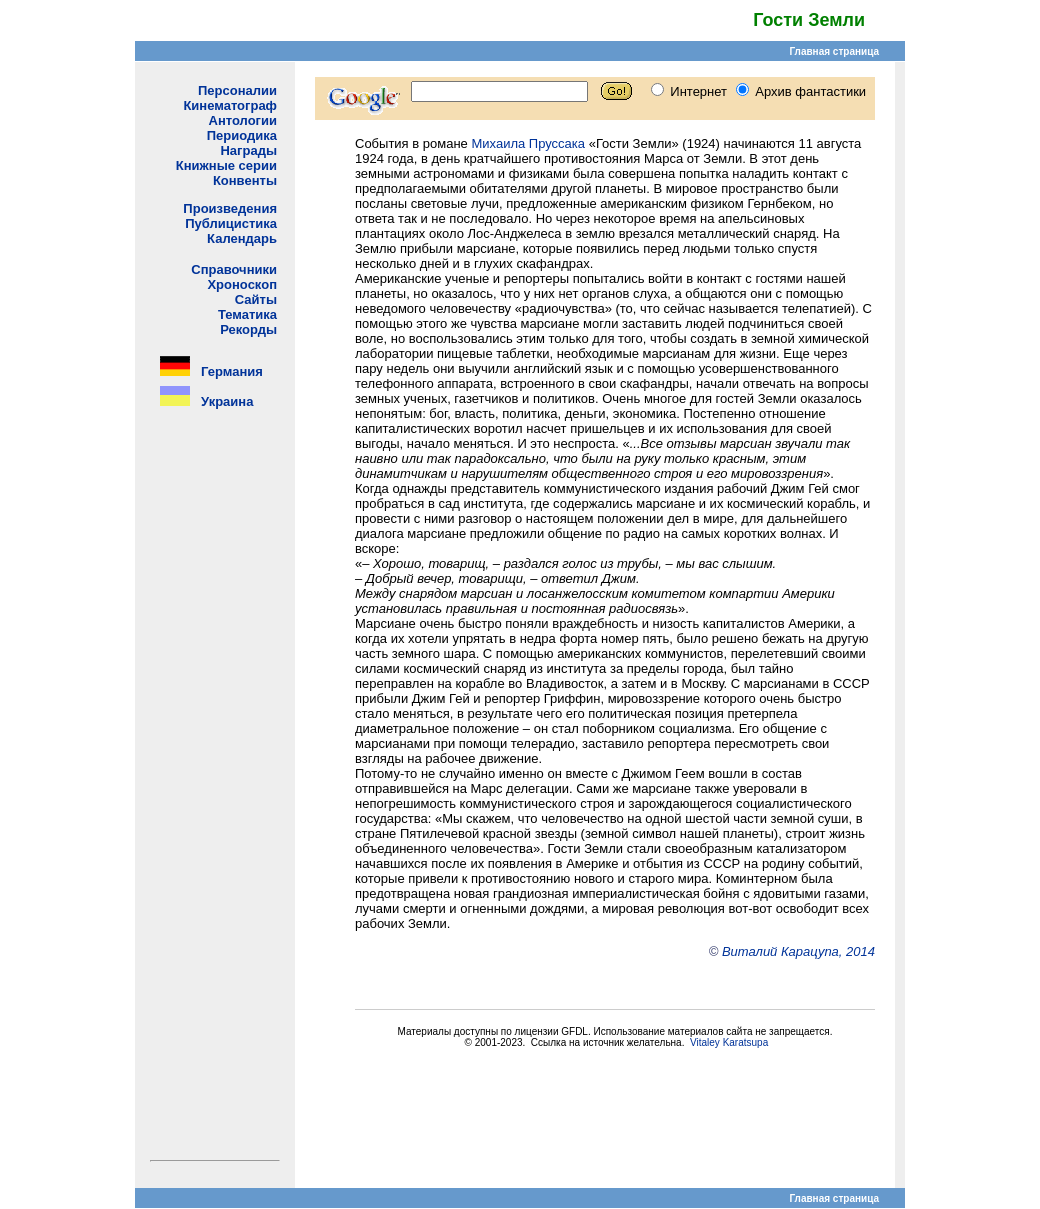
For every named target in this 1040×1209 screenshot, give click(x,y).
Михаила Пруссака (528, 143)
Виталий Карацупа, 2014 (798, 951)
